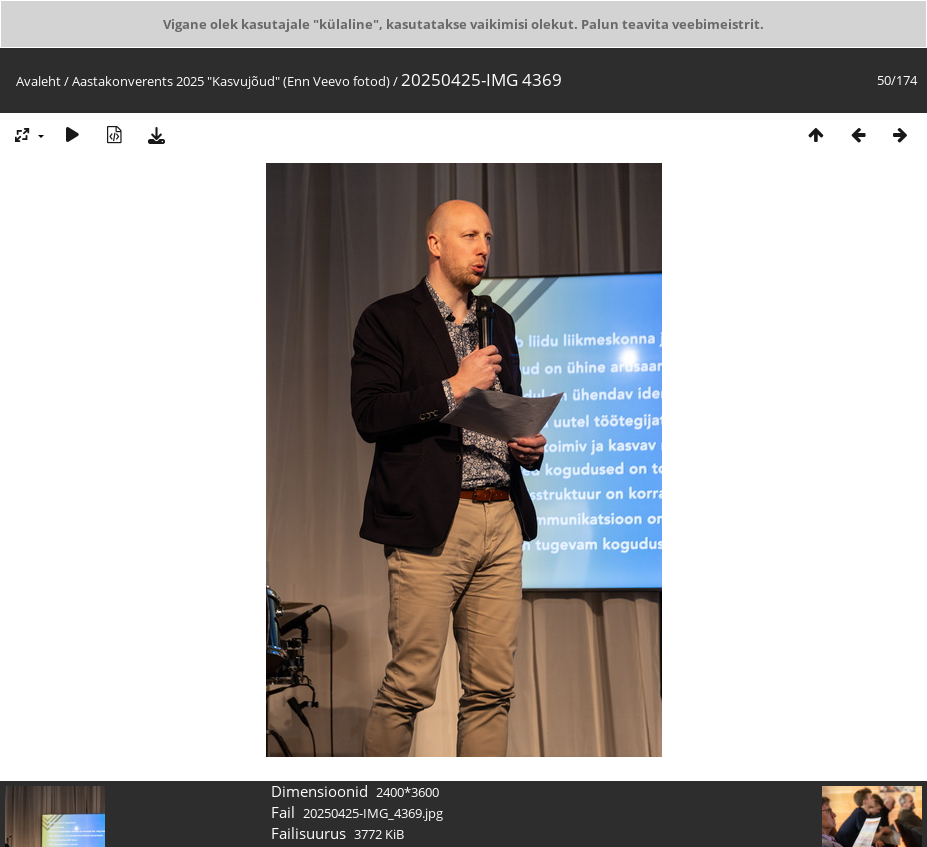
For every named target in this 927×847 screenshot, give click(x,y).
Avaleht (38, 81)
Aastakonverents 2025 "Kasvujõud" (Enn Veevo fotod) (231, 81)
